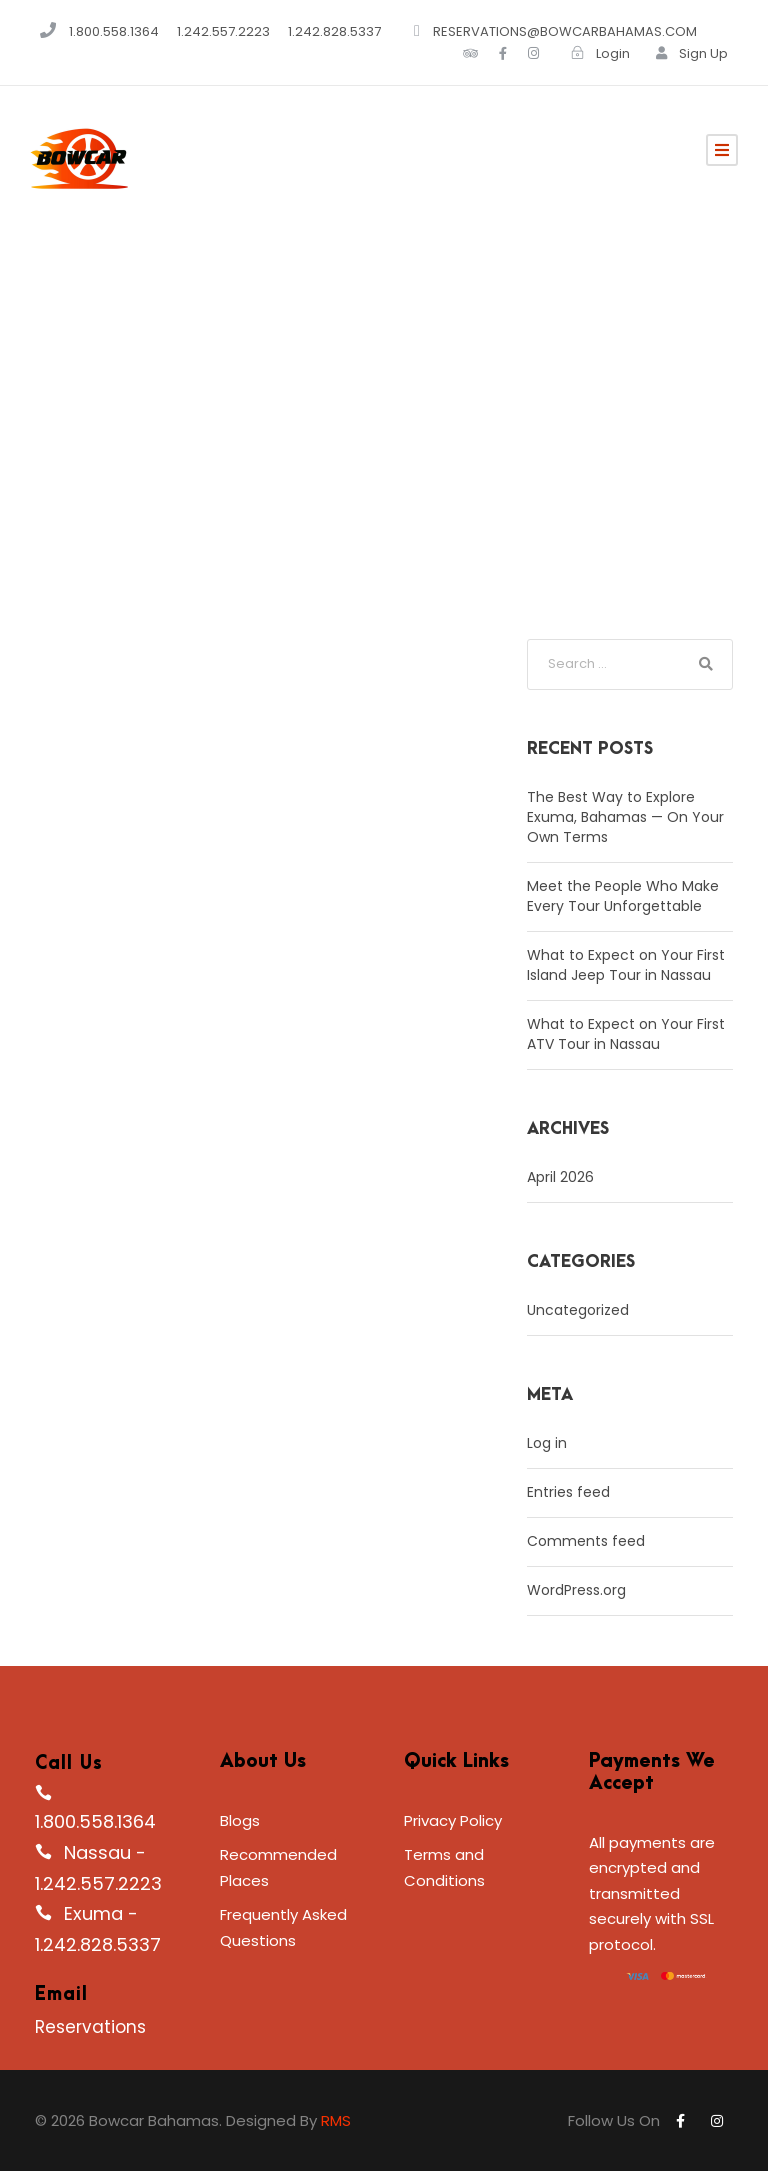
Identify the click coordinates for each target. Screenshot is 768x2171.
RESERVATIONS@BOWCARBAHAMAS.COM (565, 31)
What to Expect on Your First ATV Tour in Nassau (626, 1034)
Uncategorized (578, 1310)
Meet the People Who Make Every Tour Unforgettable (623, 896)
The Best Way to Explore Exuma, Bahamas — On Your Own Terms (625, 817)
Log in (547, 1443)
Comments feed (586, 1541)
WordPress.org (576, 1590)
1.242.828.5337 (336, 31)
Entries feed (568, 1492)
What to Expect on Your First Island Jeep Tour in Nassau (626, 965)
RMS (336, 2120)
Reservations (90, 2027)
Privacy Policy (453, 1820)
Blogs (240, 1820)
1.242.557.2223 (225, 31)
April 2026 (560, 1177)
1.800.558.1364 (114, 31)
